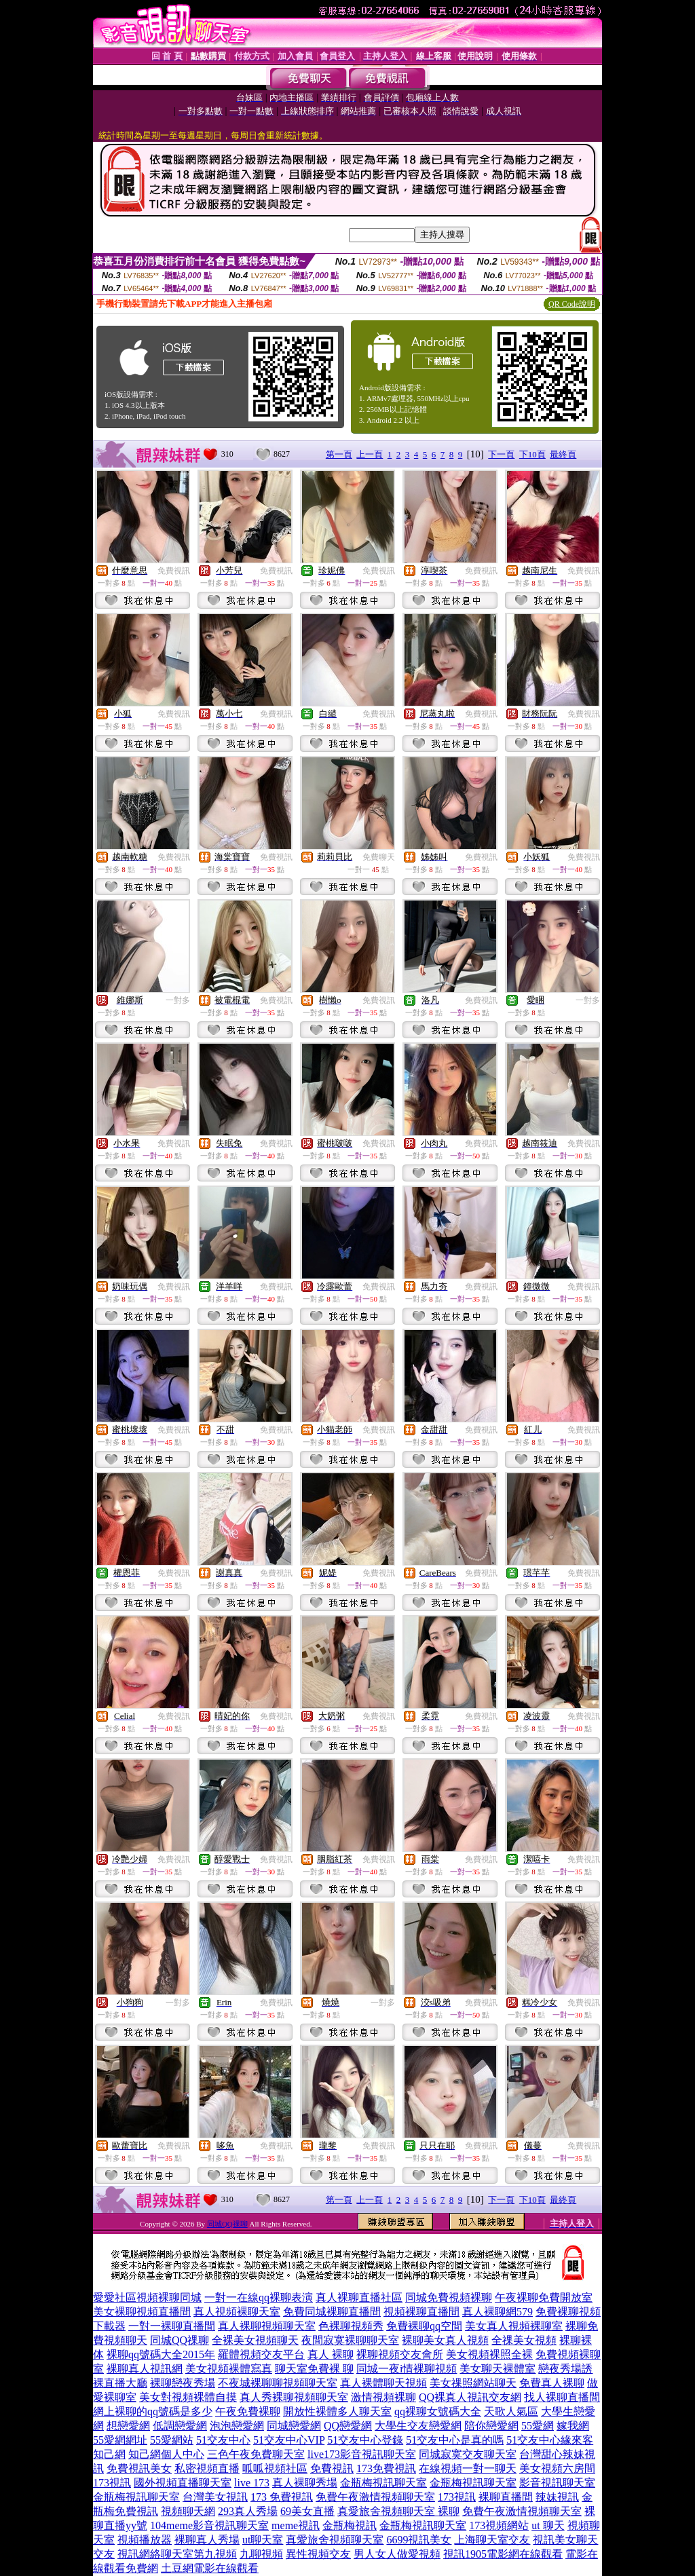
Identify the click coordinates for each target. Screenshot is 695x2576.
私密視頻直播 (207, 2468)
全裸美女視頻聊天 (255, 2340)
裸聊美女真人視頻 (445, 2340)
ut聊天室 (262, 2539)
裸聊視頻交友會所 (399, 2354)
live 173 (251, 2482)
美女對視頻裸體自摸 (188, 2397)
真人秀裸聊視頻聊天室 (294, 2397)
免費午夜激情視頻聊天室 (375, 2497)
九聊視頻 (261, 2554)
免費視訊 (173, 570)
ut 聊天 (547, 2525)
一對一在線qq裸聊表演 (258, 2297)
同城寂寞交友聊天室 (467, 2454)
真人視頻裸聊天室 (236, 2311)
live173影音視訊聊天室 (361, 2454)
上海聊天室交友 (492, 2539)
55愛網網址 (120, 2440)
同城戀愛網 (294, 2425)
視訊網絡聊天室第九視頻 (177, 2554)
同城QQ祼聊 (227, 2224)
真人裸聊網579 (497, 2311)
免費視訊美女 (139, 2468)
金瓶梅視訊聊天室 (383, 2482)
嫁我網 (573, 2425)
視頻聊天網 (188, 2511)
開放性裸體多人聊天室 (337, 2411)
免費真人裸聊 (551, 2383)
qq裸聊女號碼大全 (437, 2411)
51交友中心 (223, 2440)
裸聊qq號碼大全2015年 (161, 2354)
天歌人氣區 (511, 2411)
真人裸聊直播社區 (359, 2297)
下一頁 (501, 454)
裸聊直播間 (505, 2497)
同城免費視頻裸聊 (448, 2297)
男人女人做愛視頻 (397, 2554)
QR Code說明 (571, 304)
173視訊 (112, 2482)
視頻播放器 (144, 2539)
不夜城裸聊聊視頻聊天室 (277, 2383)
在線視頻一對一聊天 (467, 2468)
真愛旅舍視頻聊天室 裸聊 (398, 2511)
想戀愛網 (128, 2425)
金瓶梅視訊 (349, 2525)
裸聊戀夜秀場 (182, 2383)
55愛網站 (171, 2440)
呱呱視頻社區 (274, 2468)
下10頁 (532, 454)
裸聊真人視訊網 (145, 2368)
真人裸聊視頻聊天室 (267, 2326)
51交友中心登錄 (365, 2440)
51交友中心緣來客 (549, 2440)
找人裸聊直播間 (562, 2397)
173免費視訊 (386, 2468)
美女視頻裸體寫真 (228, 2368)
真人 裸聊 (330, 2354)
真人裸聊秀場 (304, 2482)
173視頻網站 (499, 2525)
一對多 (178, 1000)
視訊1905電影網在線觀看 (503, 2554)
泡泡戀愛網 (237, 2425)
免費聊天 (378, 857)
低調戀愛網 (180, 2425)
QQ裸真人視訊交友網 (470, 2397)
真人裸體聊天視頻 (383, 2383)
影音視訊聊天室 (557, 2482)
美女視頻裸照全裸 (489, 2354)
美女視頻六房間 (557, 2468)
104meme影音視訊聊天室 (209, 2525)
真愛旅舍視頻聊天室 (334, 2539)
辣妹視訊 (557, 2497)
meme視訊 (295, 2525)
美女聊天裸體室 (497, 2368)
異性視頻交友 (318, 2554)
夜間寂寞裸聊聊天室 (350, 2340)
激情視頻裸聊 (383, 2397)
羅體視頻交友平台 (261, 2354)
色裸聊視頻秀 (350, 2326)
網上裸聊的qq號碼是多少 (152, 2411)
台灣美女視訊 (215, 2497)
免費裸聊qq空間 (424, 2326)
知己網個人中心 (166, 2454)
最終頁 (563, 454)
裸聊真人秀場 (207, 2539)
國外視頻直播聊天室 (182, 2482)
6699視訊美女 (418, 2539)
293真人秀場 (248, 2511)
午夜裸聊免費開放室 (544, 2297)
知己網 (109, 2454)
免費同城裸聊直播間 (332, 2311)
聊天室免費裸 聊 (314, 2368)
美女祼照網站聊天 (473, 2383)
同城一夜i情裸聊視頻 (406, 2368)
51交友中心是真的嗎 (455, 2440)
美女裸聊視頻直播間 (142, 2311)
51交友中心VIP (288, 2440)
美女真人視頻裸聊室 (514, 2326)
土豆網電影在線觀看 (210, 2568)
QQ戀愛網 (348, 2425)
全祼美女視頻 (524, 2340)
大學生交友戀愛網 (418, 2425)
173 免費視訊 (281, 2497)
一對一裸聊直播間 (171, 2326)
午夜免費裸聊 (247, 2411)
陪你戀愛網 (491, 2425)
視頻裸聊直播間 (421, 2311)
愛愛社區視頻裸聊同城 (147, 2297)
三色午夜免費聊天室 (256, 2454)
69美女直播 (307, 2511)
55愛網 (537, 2425)
